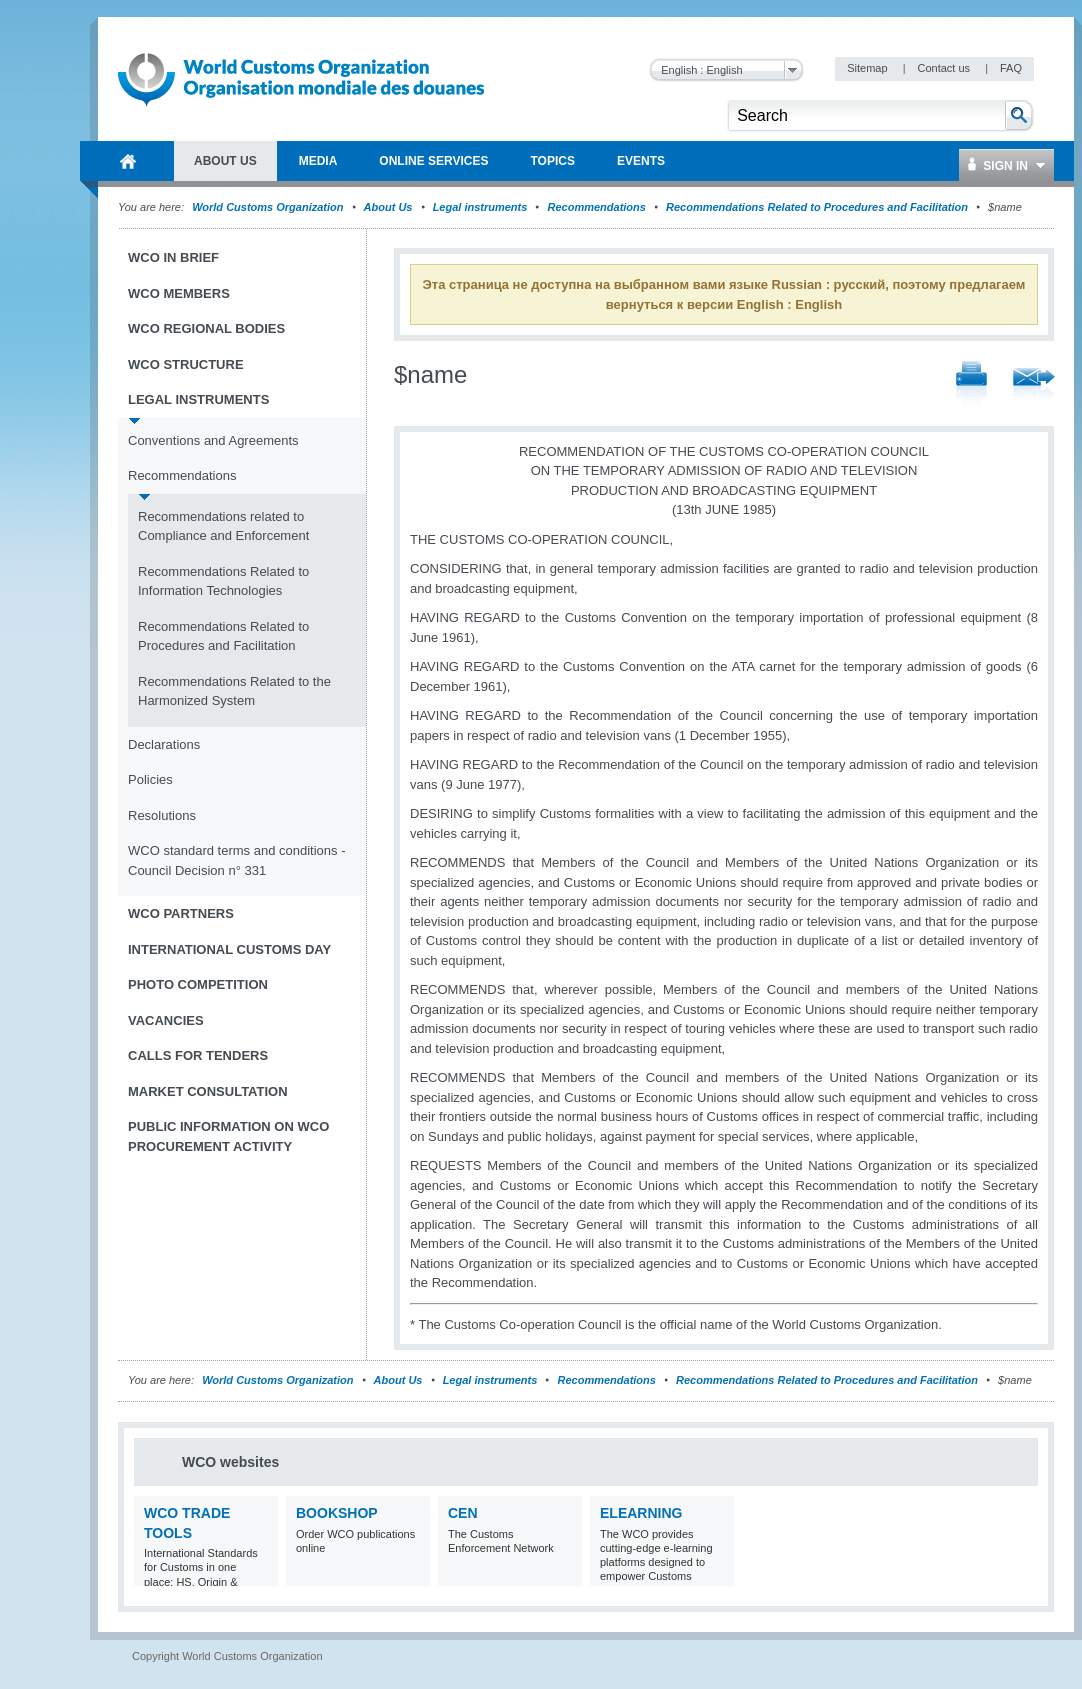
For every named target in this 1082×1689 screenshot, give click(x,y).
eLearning (641, 1513)
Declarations (164, 744)
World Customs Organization (269, 207)
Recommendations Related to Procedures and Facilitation (817, 207)
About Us (388, 207)
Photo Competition (198, 984)
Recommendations (597, 207)
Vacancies (166, 1020)
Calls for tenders (198, 1055)
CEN (463, 1513)
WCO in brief (173, 257)
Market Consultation (208, 1091)
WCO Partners (181, 913)
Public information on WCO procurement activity (228, 1136)
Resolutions (162, 815)
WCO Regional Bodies (206, 328)
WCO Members (179, 293)
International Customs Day (229, 949)
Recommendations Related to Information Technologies (223, 581)
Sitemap (868, 68)
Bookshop (337, 1513)
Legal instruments (480, 207)
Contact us (945, 68)
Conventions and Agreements (213, 440)
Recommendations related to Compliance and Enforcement (223, 526)
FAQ (1011, 68)
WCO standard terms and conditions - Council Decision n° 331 (236, 860)
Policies (150, 779)
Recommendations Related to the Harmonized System (234, 691)
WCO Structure (186, 364)
